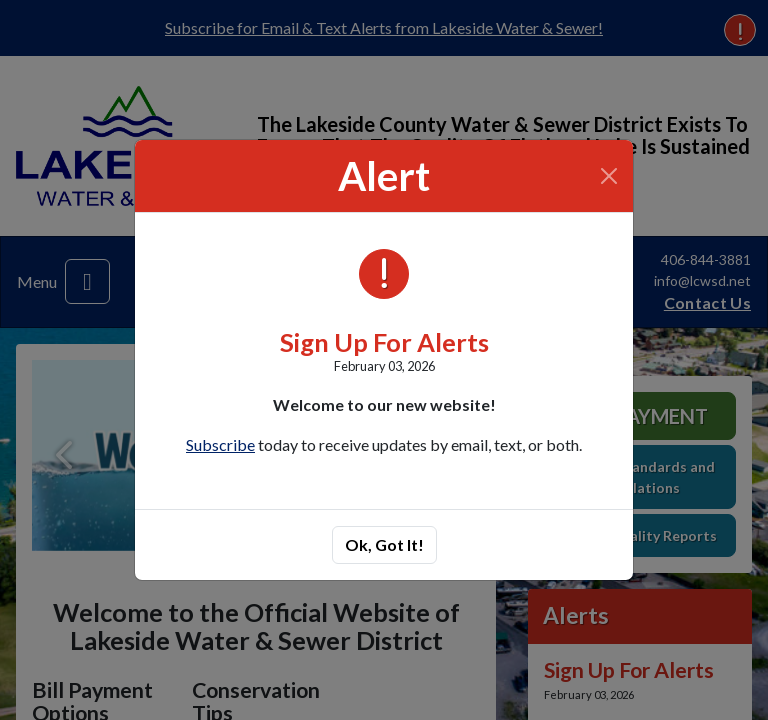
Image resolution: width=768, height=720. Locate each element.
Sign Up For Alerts (384, 342)
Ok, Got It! (384, 544)
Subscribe (220, 444)
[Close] (609, 176)
